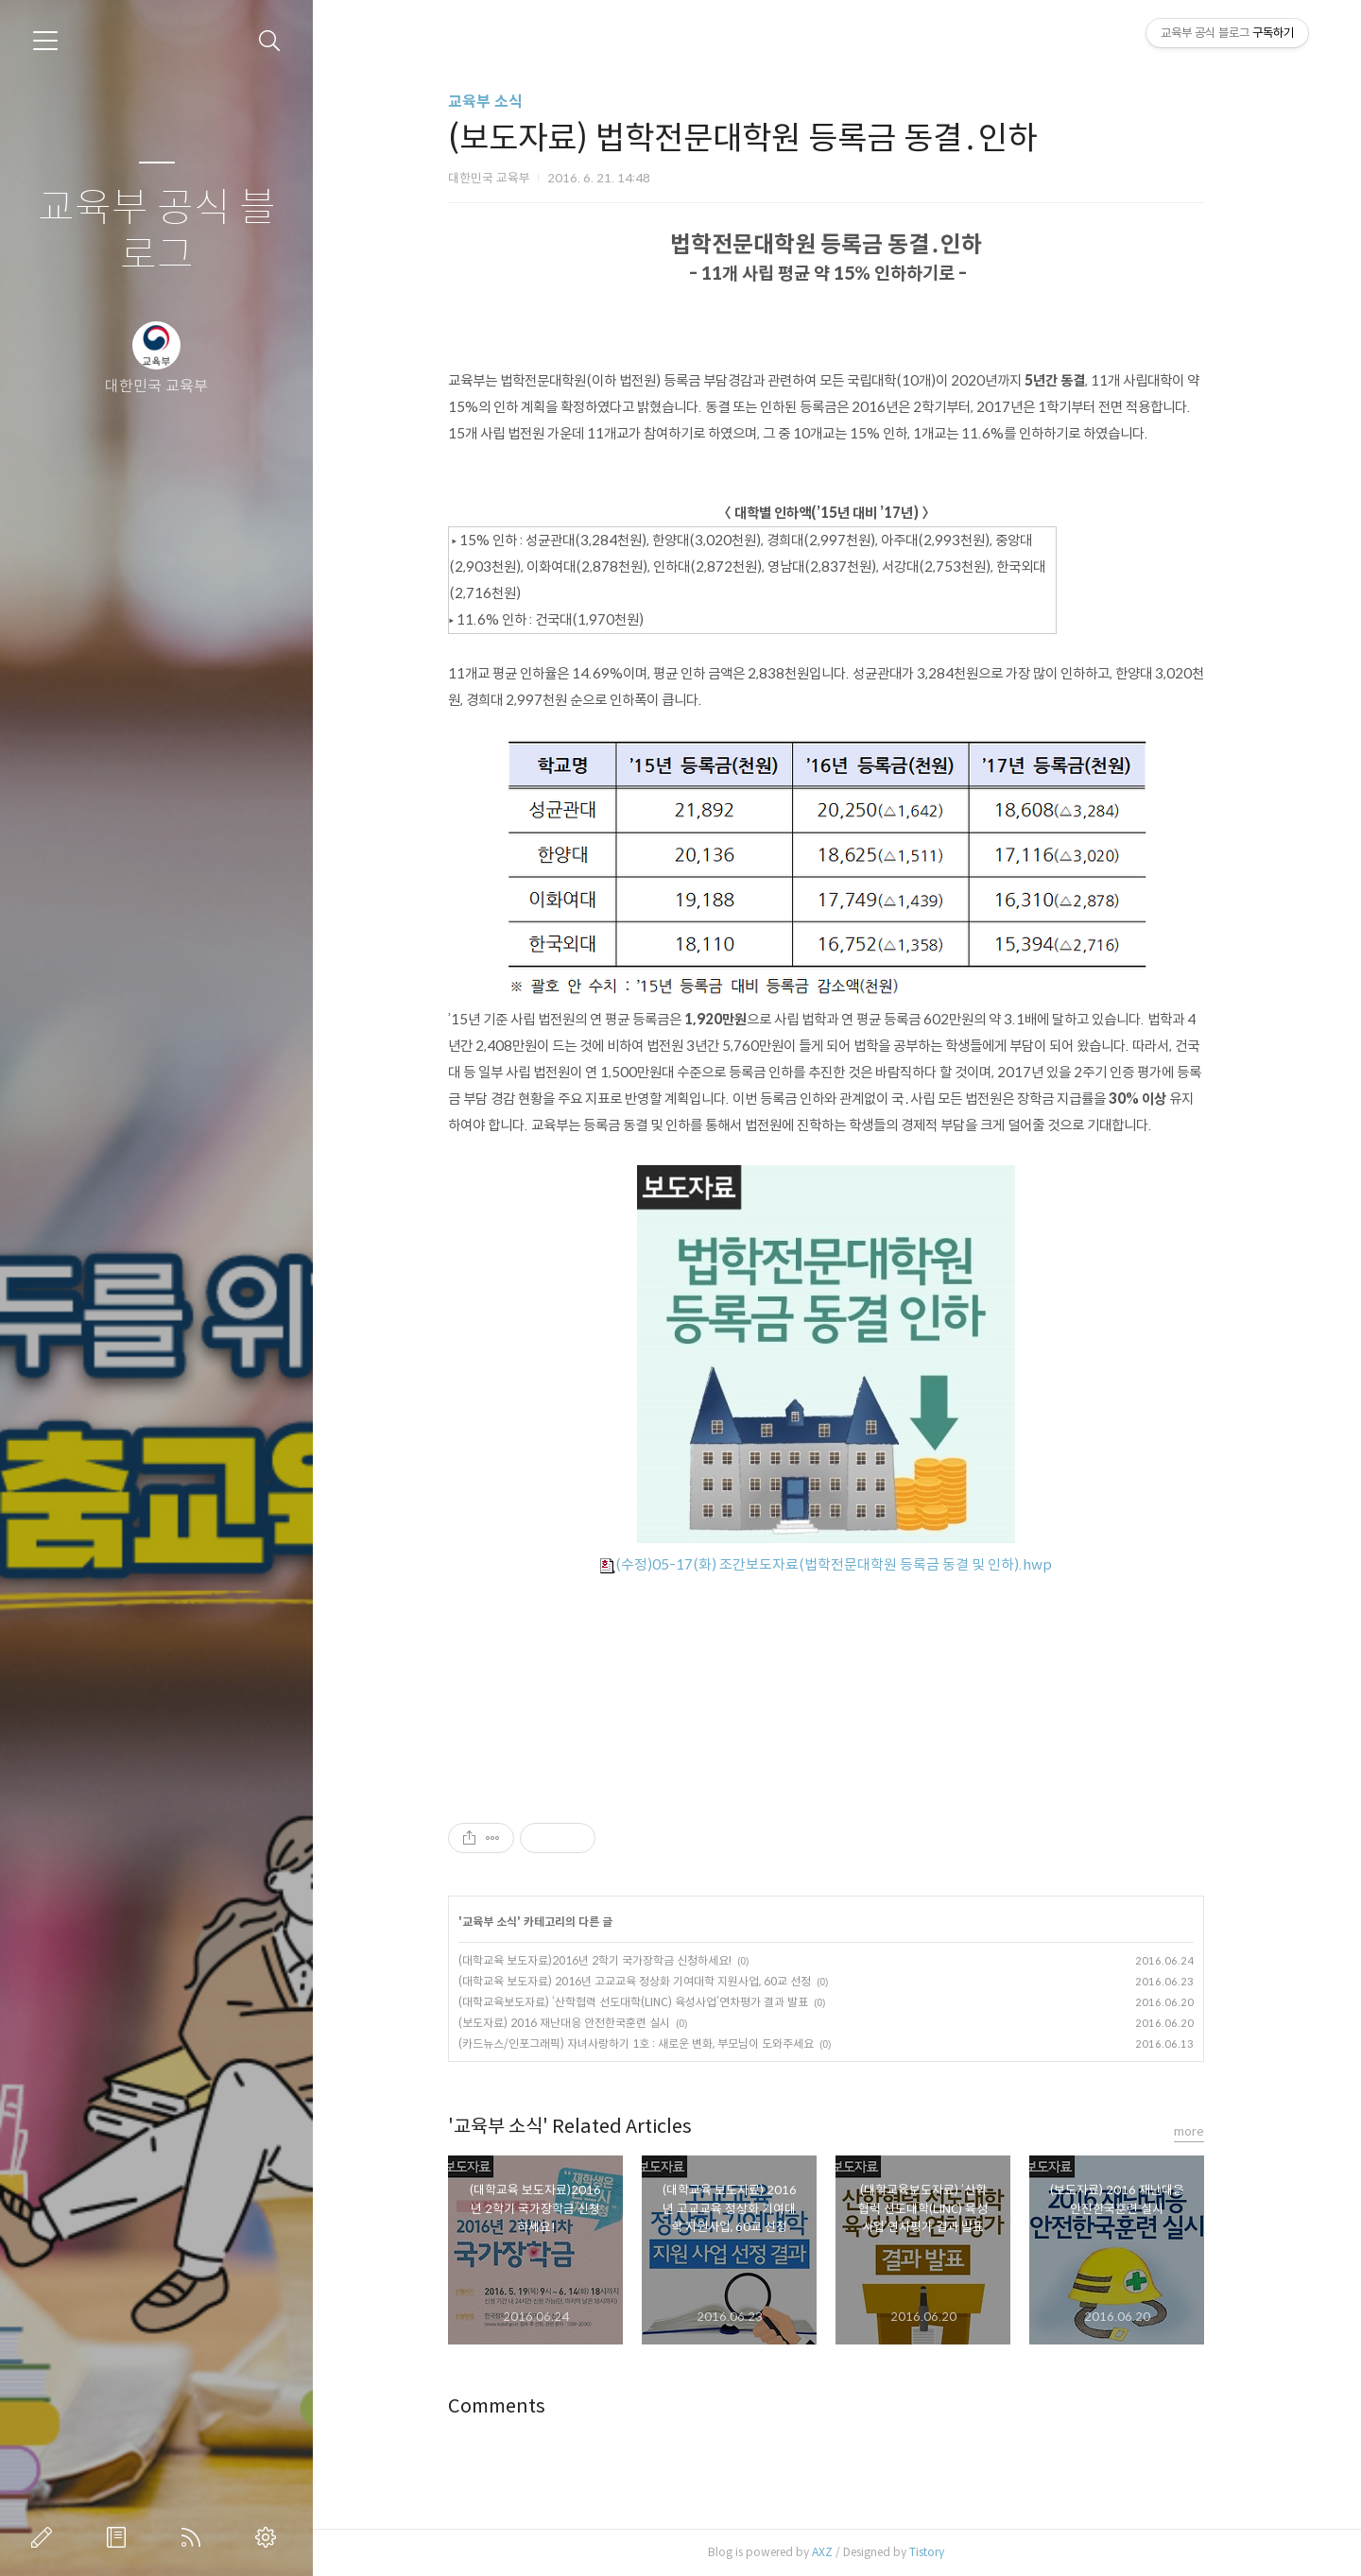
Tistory (938, 2552)
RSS (194, 2537)
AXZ (833, 2552)
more (1200, 2131)
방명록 (120, 2537)
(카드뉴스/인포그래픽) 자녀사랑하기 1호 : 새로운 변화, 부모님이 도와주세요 (647, 2043)
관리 (269, 2537)
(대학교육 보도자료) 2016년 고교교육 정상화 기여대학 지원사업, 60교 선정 (646, 1981)
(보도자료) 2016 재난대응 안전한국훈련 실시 (575, 2023)
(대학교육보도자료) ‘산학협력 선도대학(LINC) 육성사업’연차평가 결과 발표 (644, 2002)
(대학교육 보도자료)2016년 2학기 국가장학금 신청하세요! (606, 1960)
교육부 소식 (496, 102)
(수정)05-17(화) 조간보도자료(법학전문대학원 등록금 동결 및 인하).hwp (837, 1564)
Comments (508, 2406)
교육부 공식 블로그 (157, 232)
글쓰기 (45, 2537)
